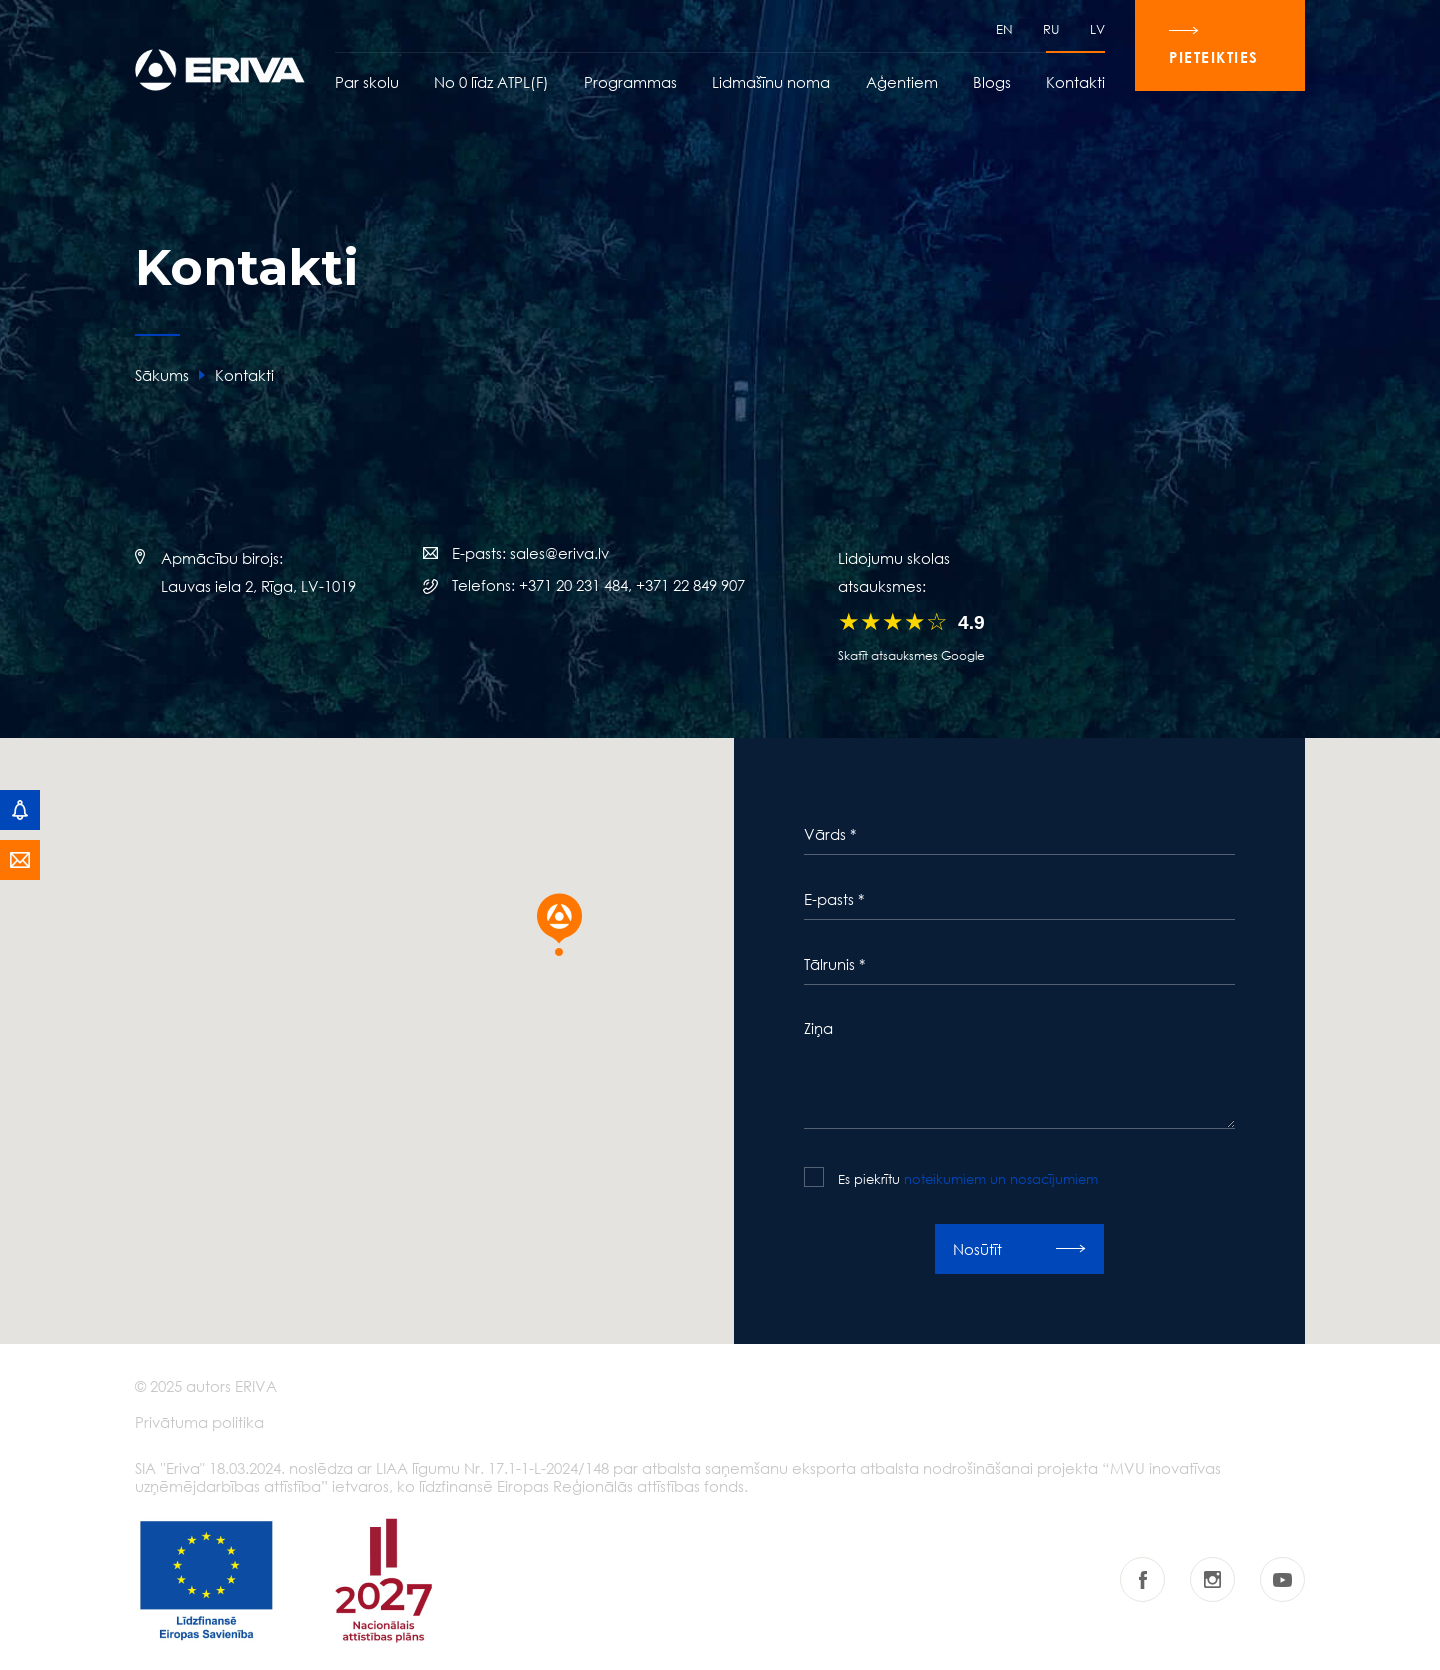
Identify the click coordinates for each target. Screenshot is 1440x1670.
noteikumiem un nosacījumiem (1001, 1179)
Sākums (162, 375)
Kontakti (1075, 82)
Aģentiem (902, 82)
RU (1051, 29)
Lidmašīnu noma (771, 82)
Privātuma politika (199, 1422)
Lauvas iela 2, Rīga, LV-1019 (258, 586)
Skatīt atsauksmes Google (911, 655)
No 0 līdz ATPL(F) (491, 82)
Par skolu (367, 82)
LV (1097, 29)
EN (1004, 29)
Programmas (630, 82)
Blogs (992, 82)
